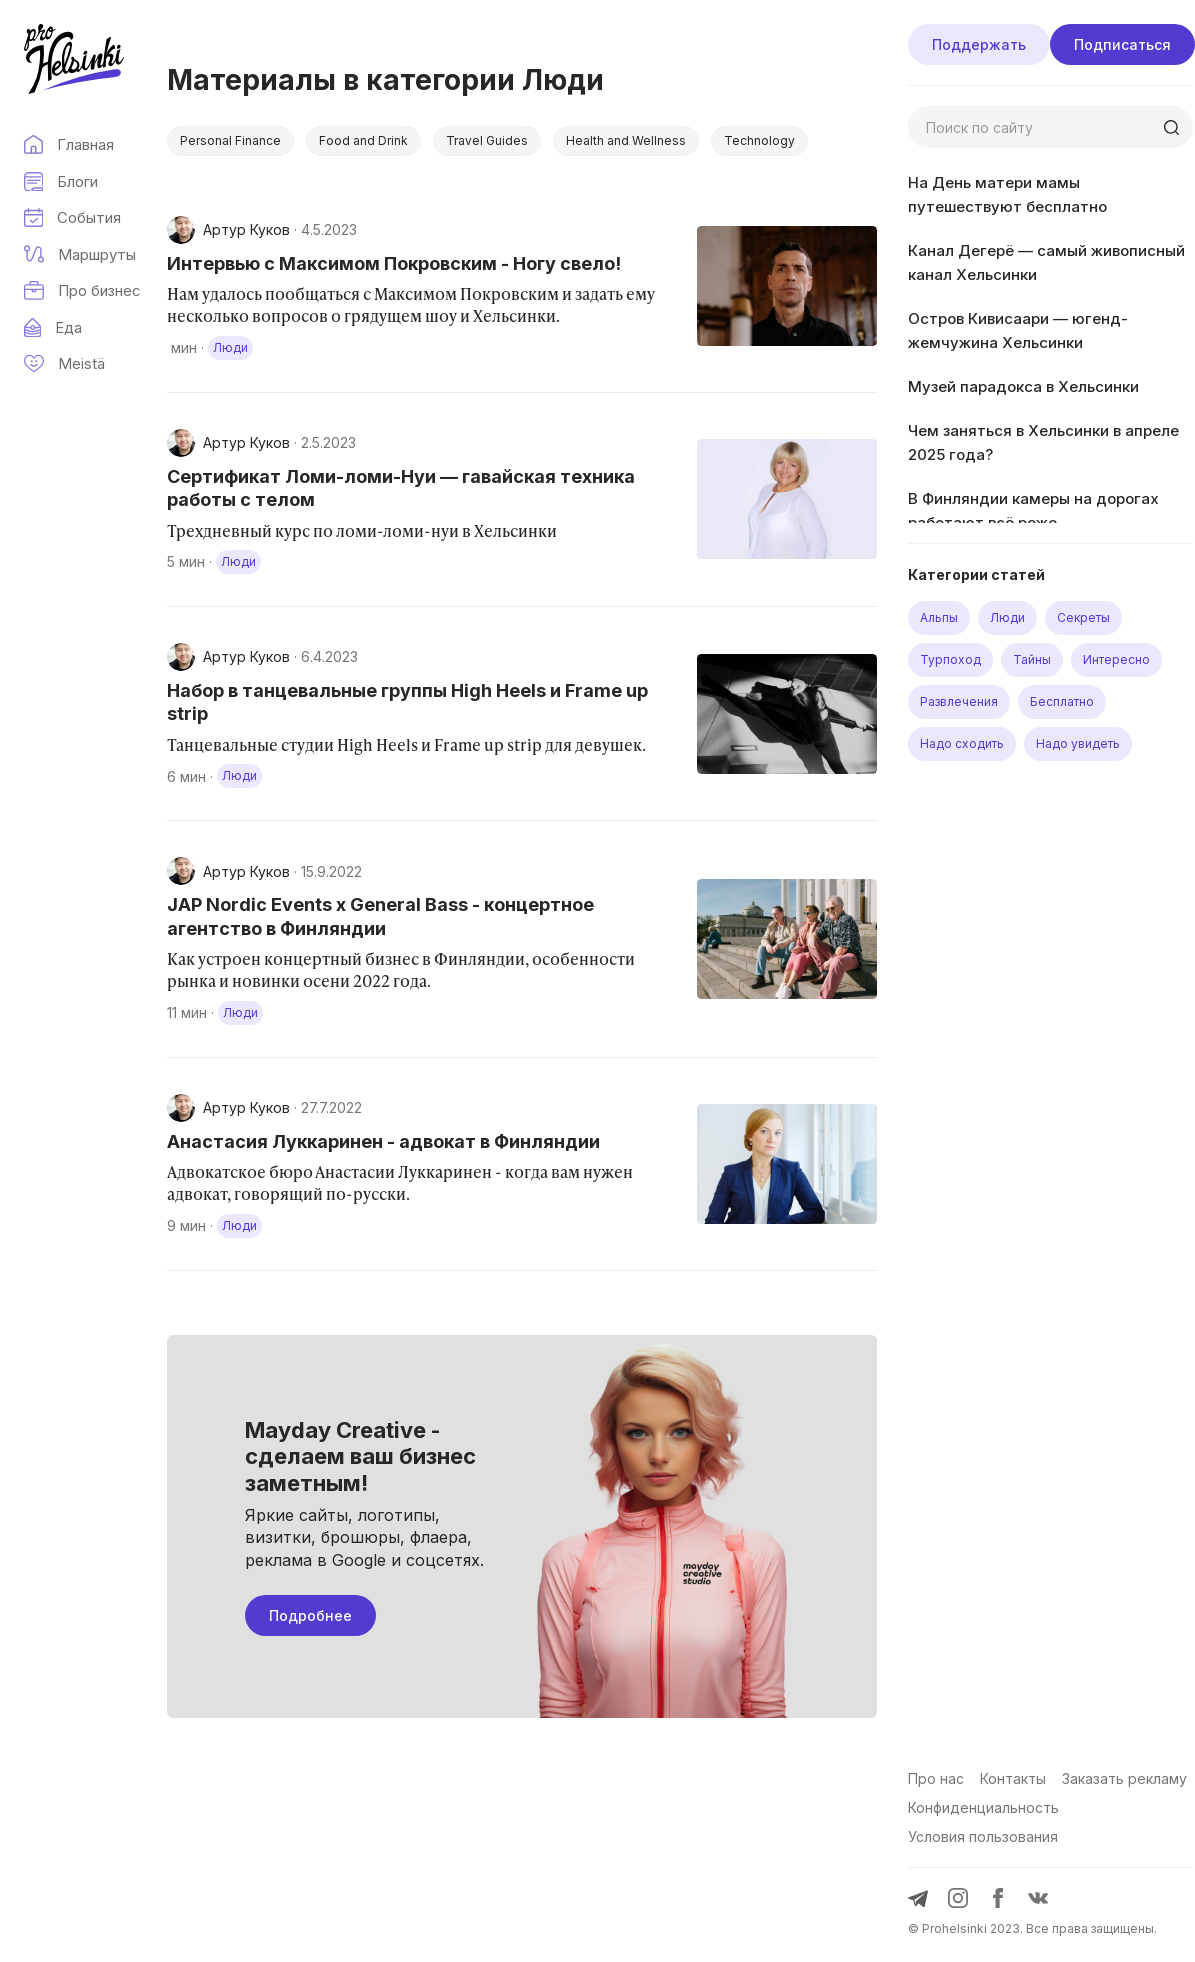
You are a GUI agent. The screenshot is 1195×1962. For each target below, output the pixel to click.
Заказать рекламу (1124, 1778)
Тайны (1032, 659)
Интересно (1116, 659)
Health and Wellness (626, 140)
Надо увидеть (1078, 743)
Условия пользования (983, 1836)
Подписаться (1122, 44)
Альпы (939, 617)
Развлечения (959, 701)
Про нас (936, 1778)
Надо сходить (962, 743)
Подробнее (310, 1615)
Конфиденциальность (983, 1807)
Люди (1007, 617)
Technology (759, 140)
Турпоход (950, 659)
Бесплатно (1062, 701)
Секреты (1083, 617)
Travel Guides (487, 140)
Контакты (1013, 1778)
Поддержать (979, 44)
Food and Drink (363, 140)
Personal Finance (230, 140)
